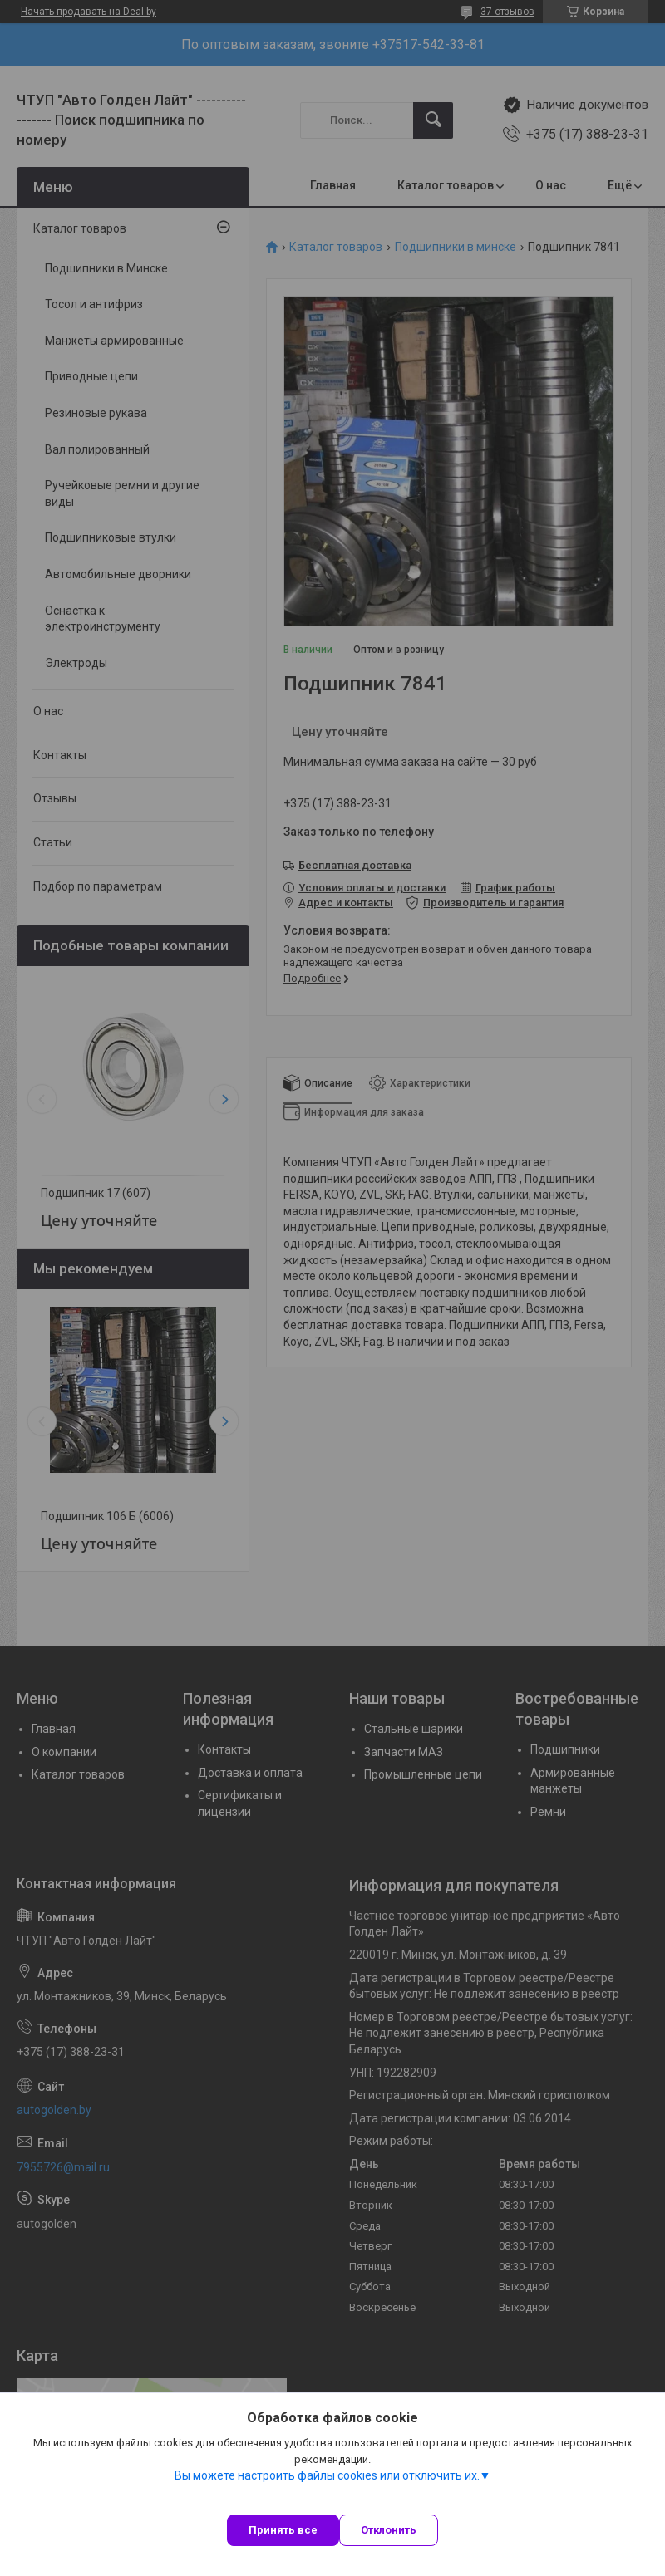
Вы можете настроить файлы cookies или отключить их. (327, 2475)
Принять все (283, 2530)
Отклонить (388, 2530)
